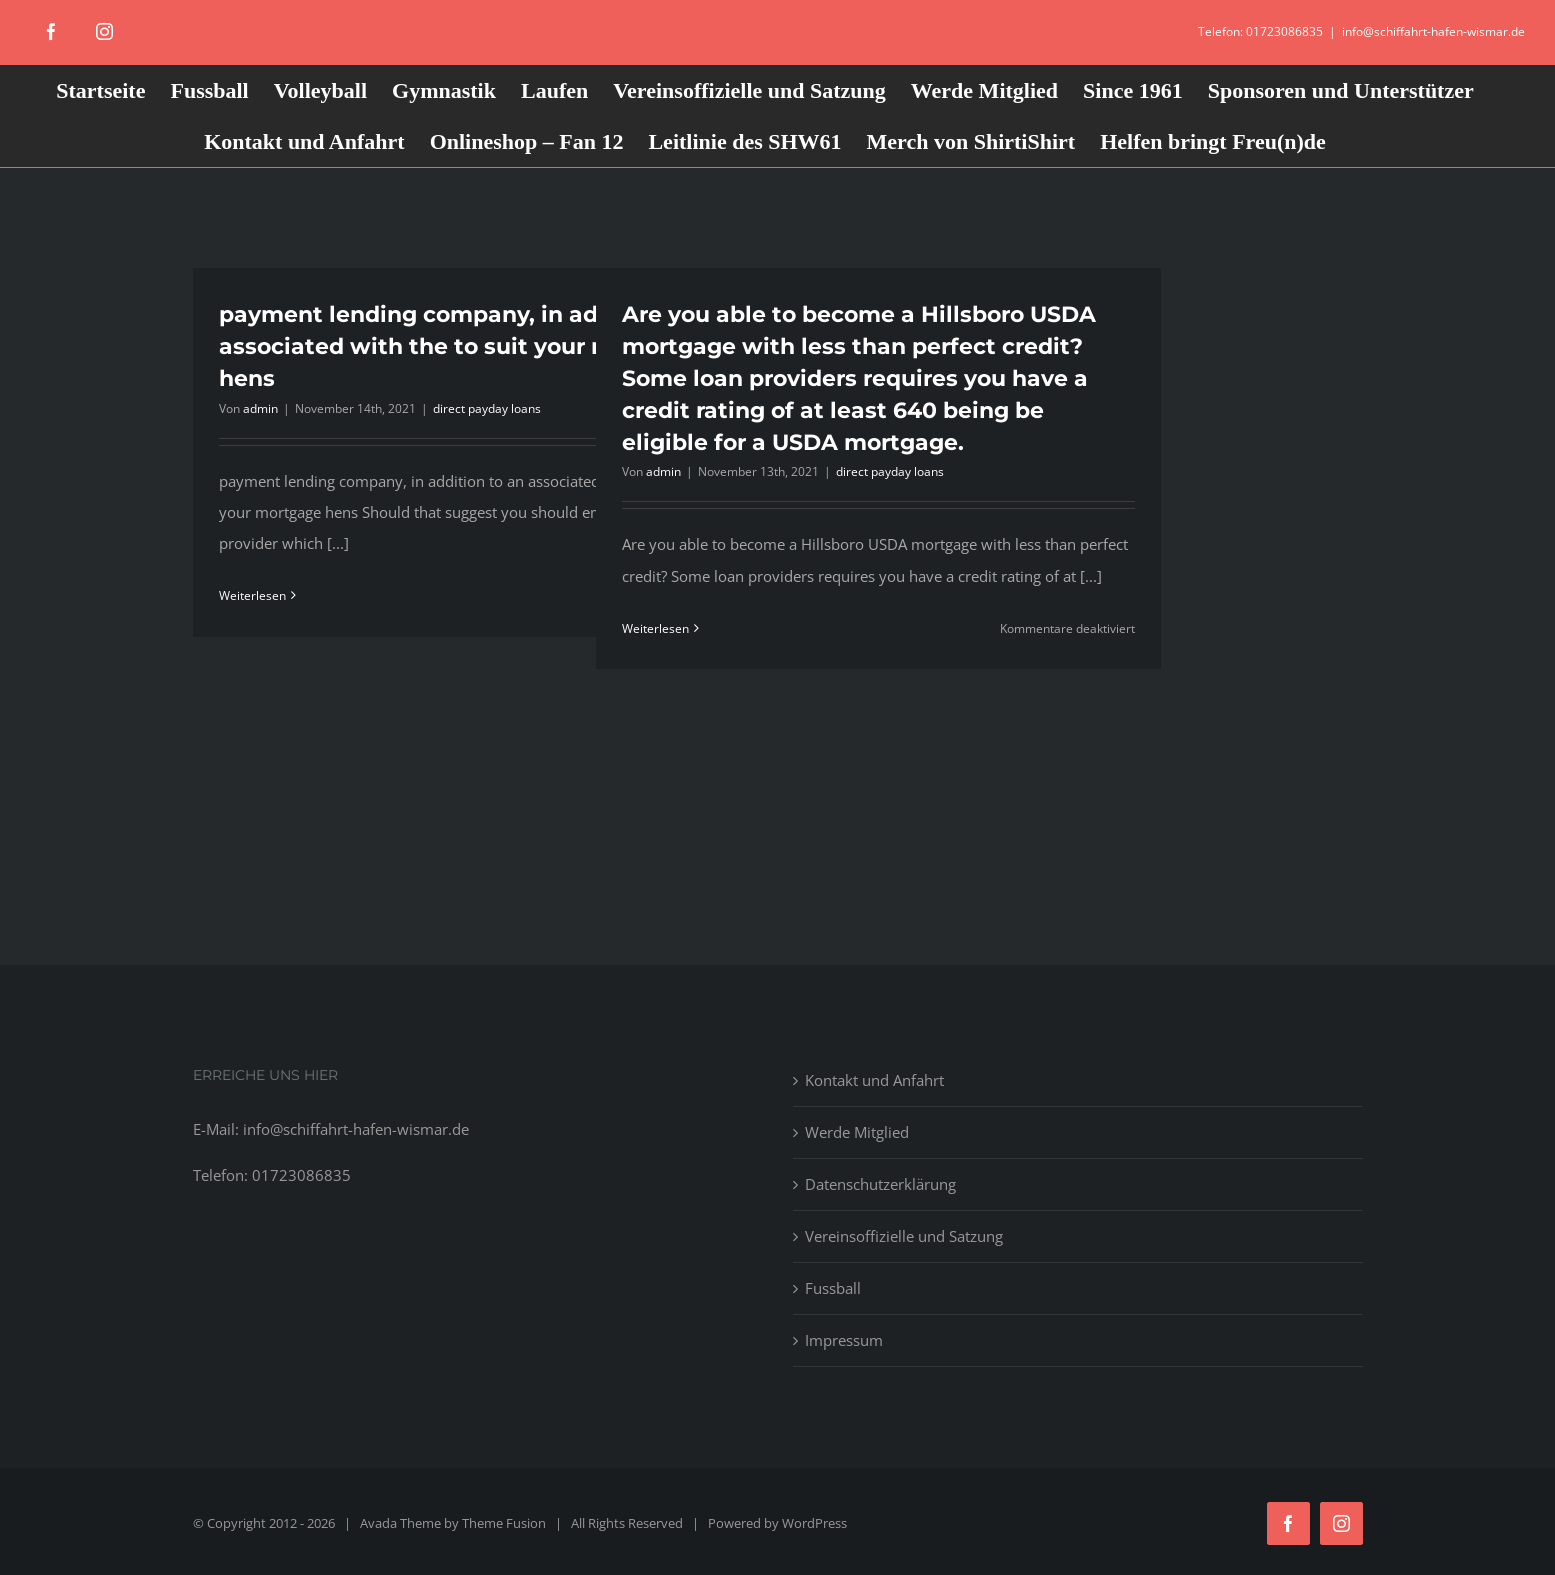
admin (260, 408)
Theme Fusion (504, 1523)
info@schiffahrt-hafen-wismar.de (1433, 31)
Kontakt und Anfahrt (874, 1080)
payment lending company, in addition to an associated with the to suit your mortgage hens (475, 346)
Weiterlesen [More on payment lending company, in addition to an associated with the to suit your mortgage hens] (252, 595)
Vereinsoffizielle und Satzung (904, 1236)
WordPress (814, 1523)
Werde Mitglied (857, 1132)
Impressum (844, 1340)
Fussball (833, 1288)
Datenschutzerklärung (880, 1184)
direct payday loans (487, 408)
